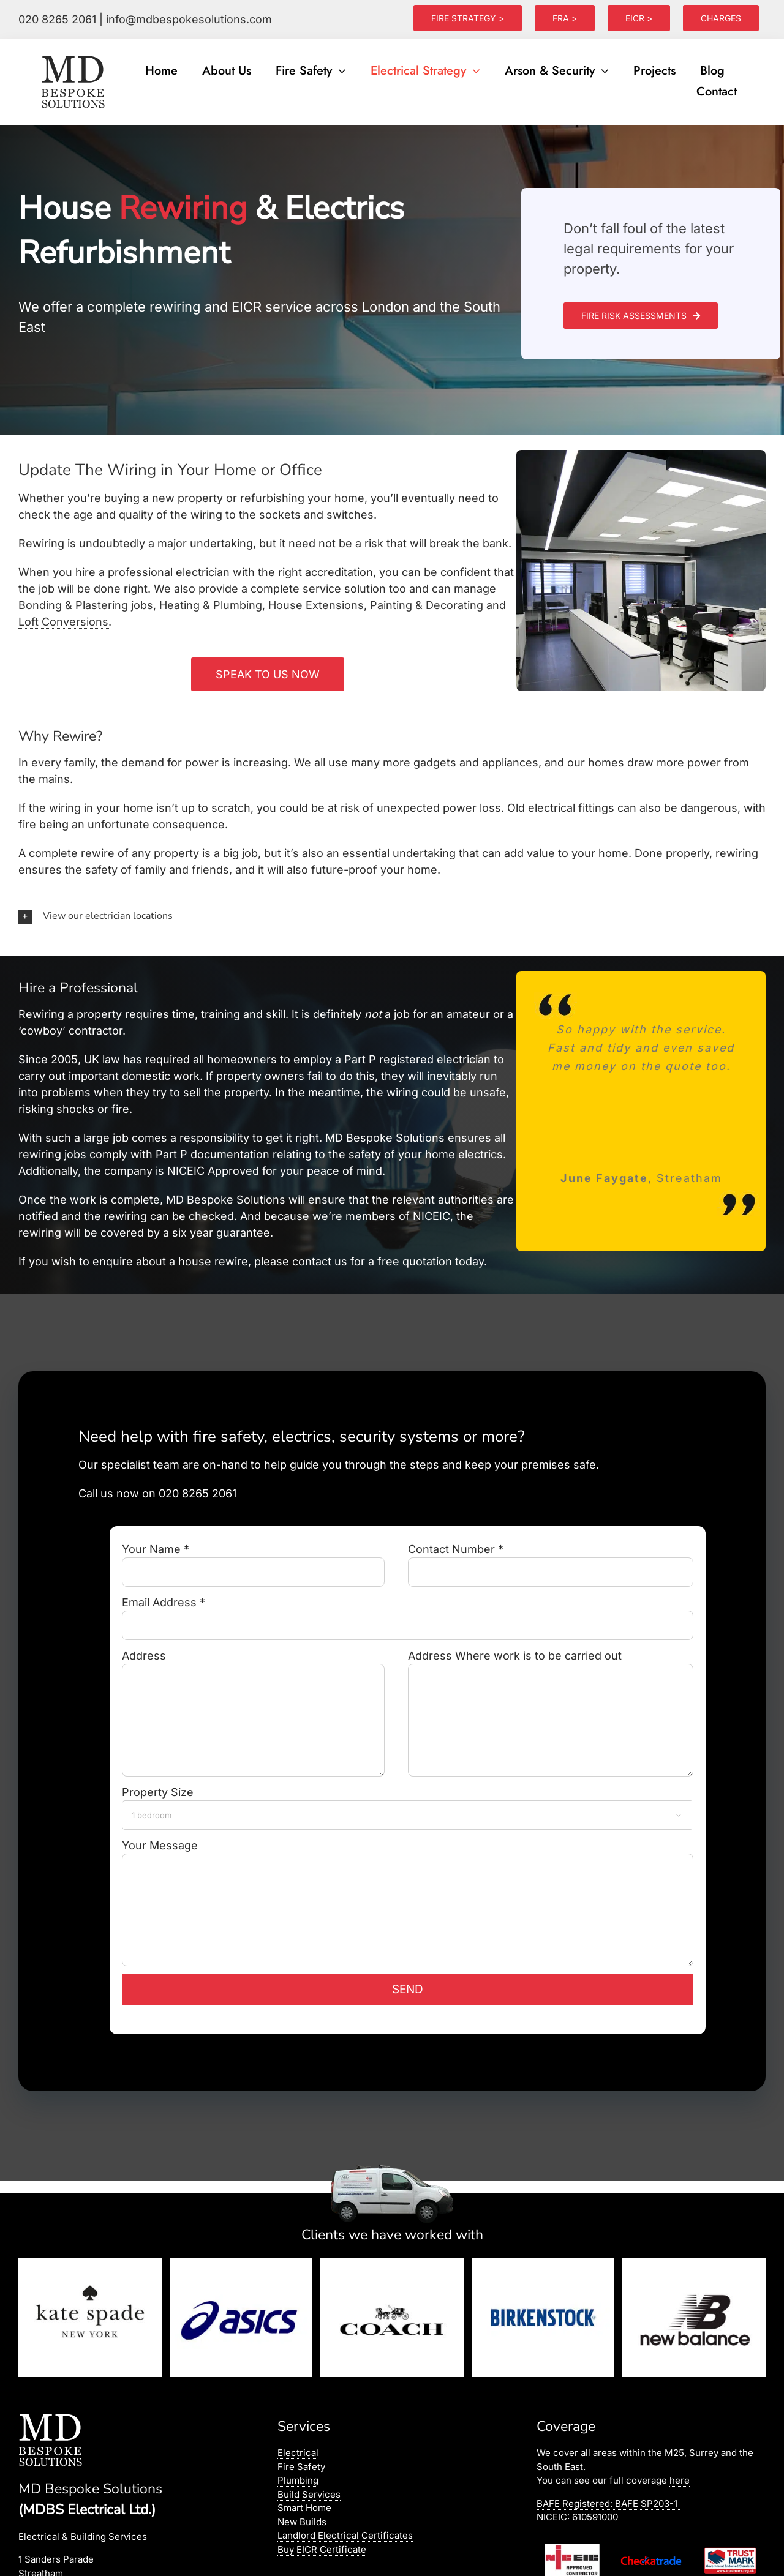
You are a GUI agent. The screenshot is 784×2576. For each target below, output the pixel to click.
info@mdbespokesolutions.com (189, 19)
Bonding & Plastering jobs (85, 605)
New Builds (301, 2522)
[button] (392, 915)
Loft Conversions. (64, 621)
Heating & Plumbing (210, 605)
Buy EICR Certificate (321, 2549)
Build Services (309, 2494)
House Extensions (316, 605)
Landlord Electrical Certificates (345, 2535)
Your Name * (253, 1560)
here (679, 2480)
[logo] (74, 56)
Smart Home (304, 2508)
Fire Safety (301, 2467)
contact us (319, 1261)
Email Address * (408, 1613)
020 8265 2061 (57, 19)
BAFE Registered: (608, 2503)
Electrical (297, 2452)
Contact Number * (551, 1560)
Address (253, 1687)
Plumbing (297, 2480)
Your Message (408, 1877)
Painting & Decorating (426, 605)
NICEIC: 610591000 (577, 2517)
